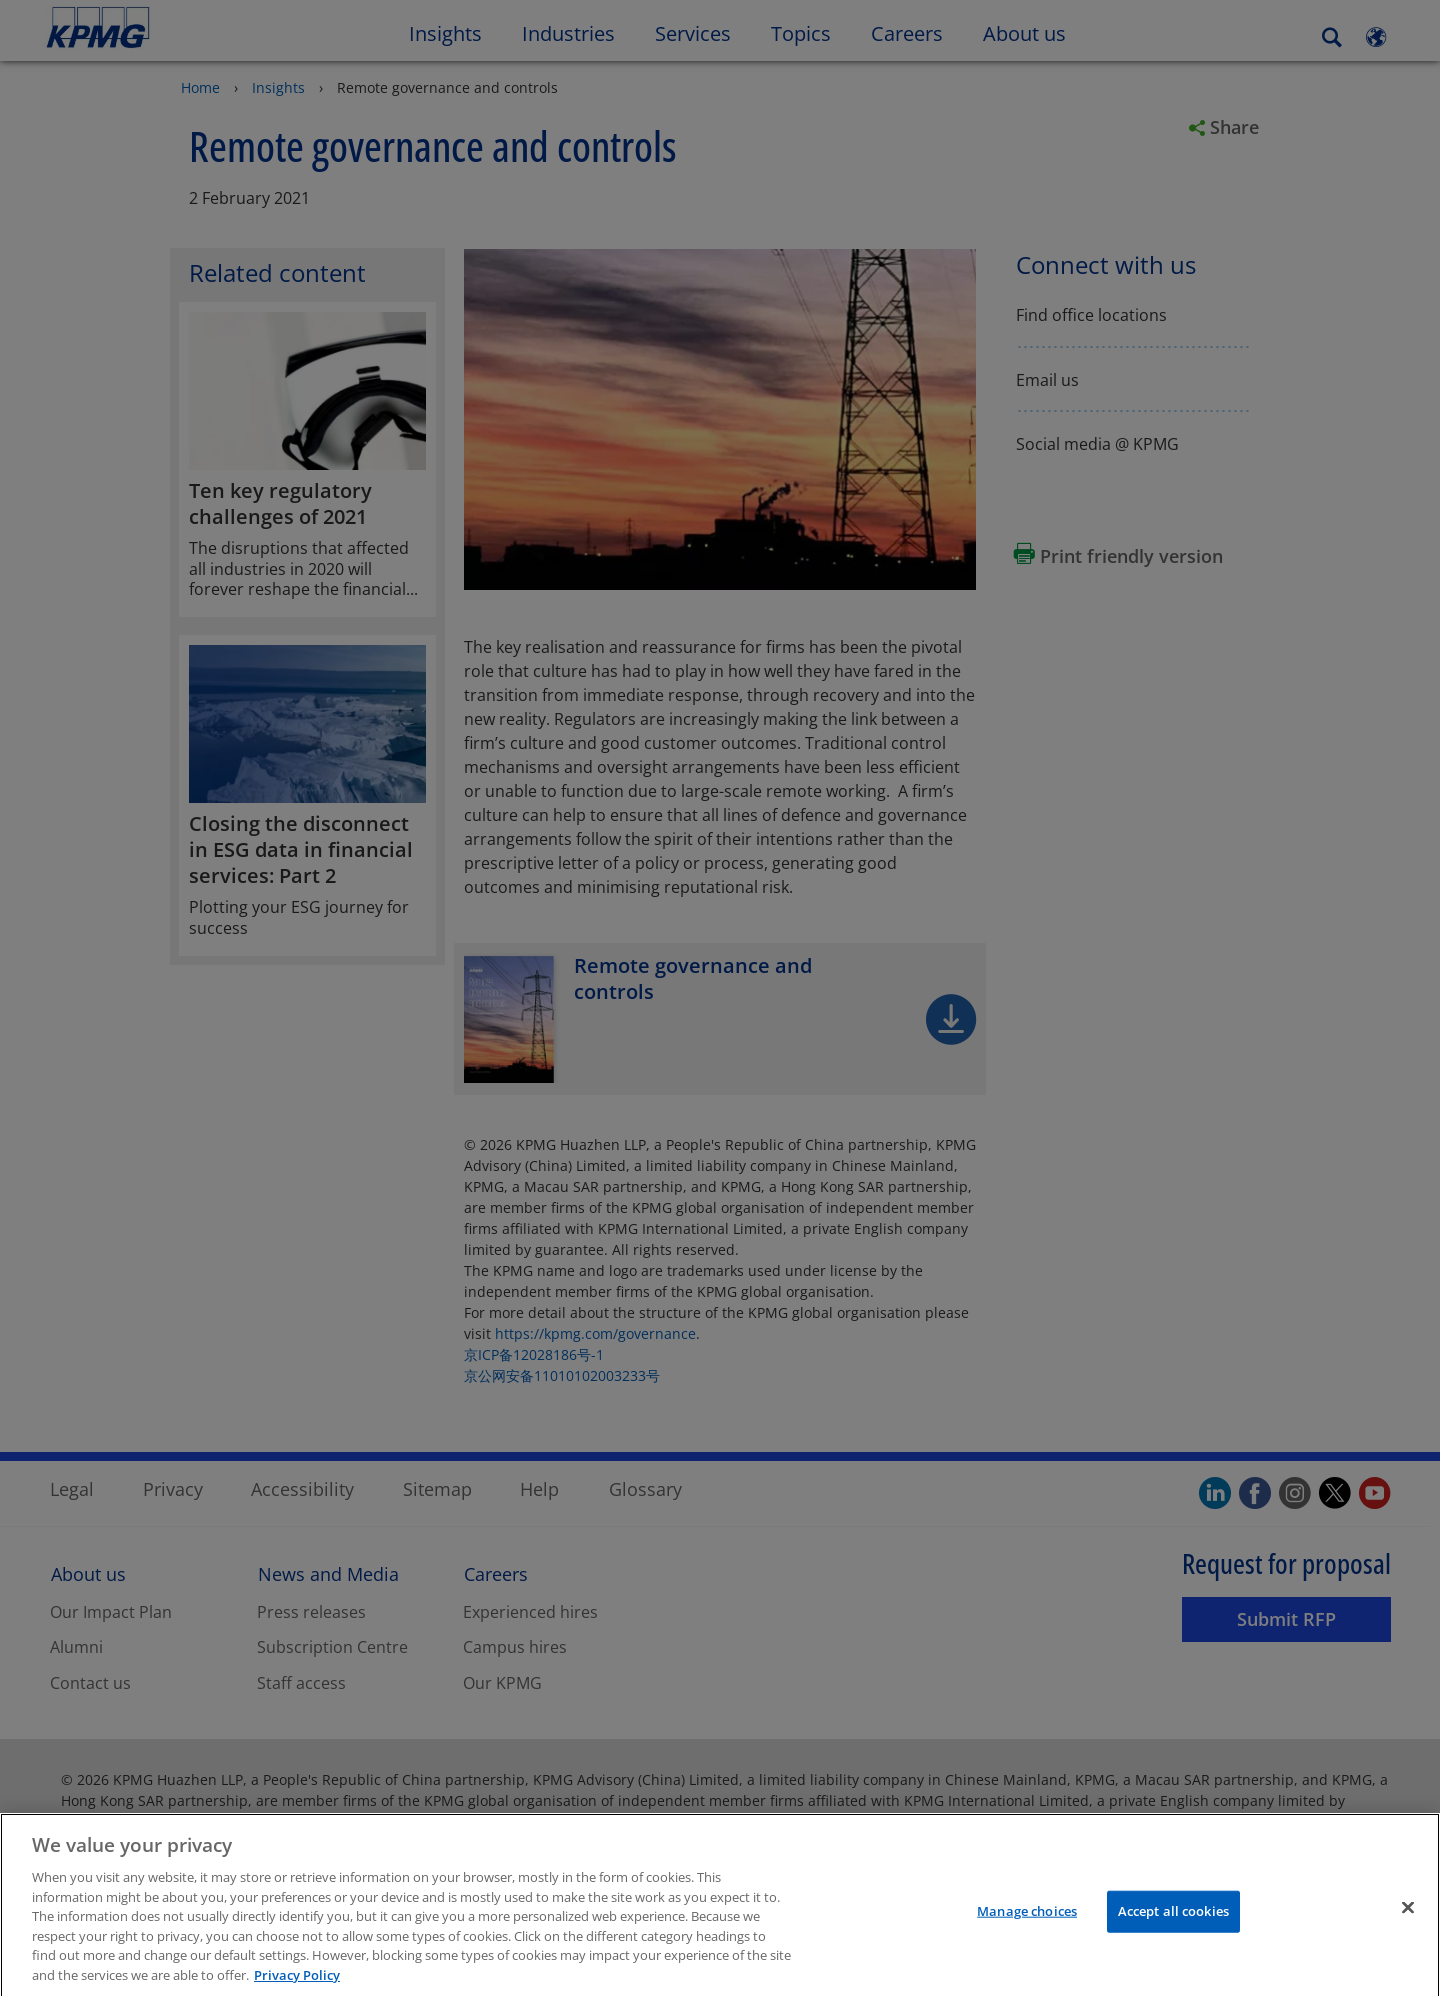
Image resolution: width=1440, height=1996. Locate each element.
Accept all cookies (1173, 1925)
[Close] (1408, 1922)
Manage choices (1027, 1925)
